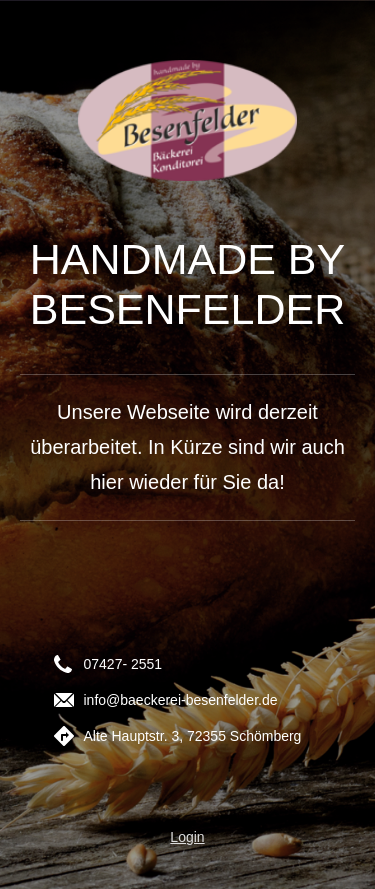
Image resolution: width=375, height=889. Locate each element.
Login (187, 837)
